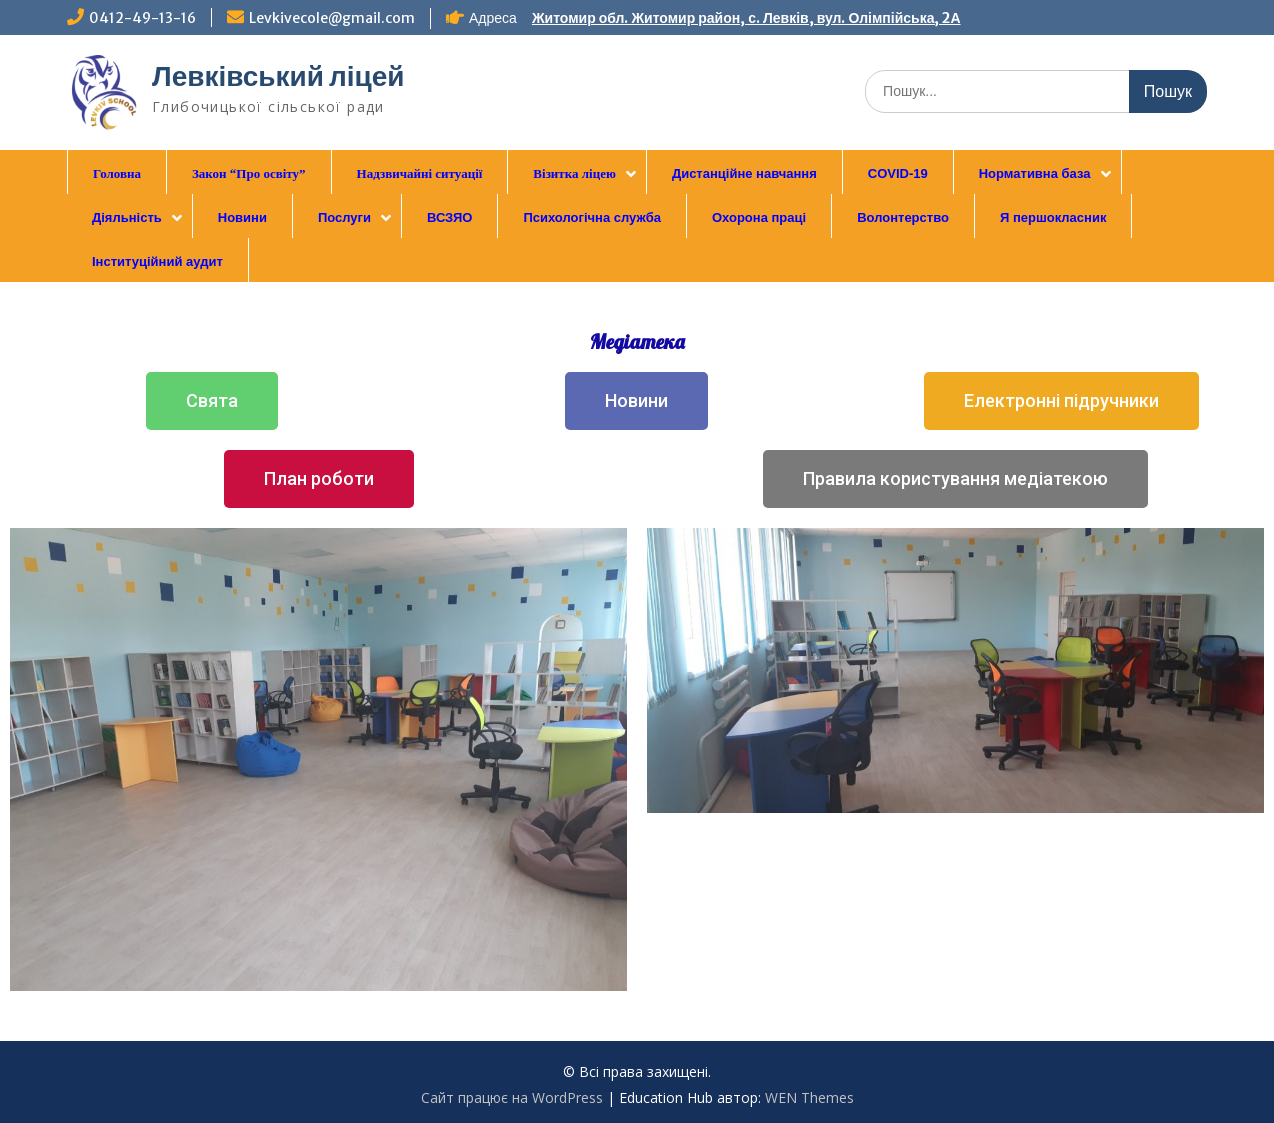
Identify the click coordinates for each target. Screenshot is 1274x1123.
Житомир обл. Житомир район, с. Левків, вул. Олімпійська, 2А (746, 18)
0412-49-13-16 (142, 18)
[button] (212, 401)
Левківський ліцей (278, 76)
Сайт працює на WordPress (512, 1097)
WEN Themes (809, 1097)
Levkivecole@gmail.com (332, 18)
